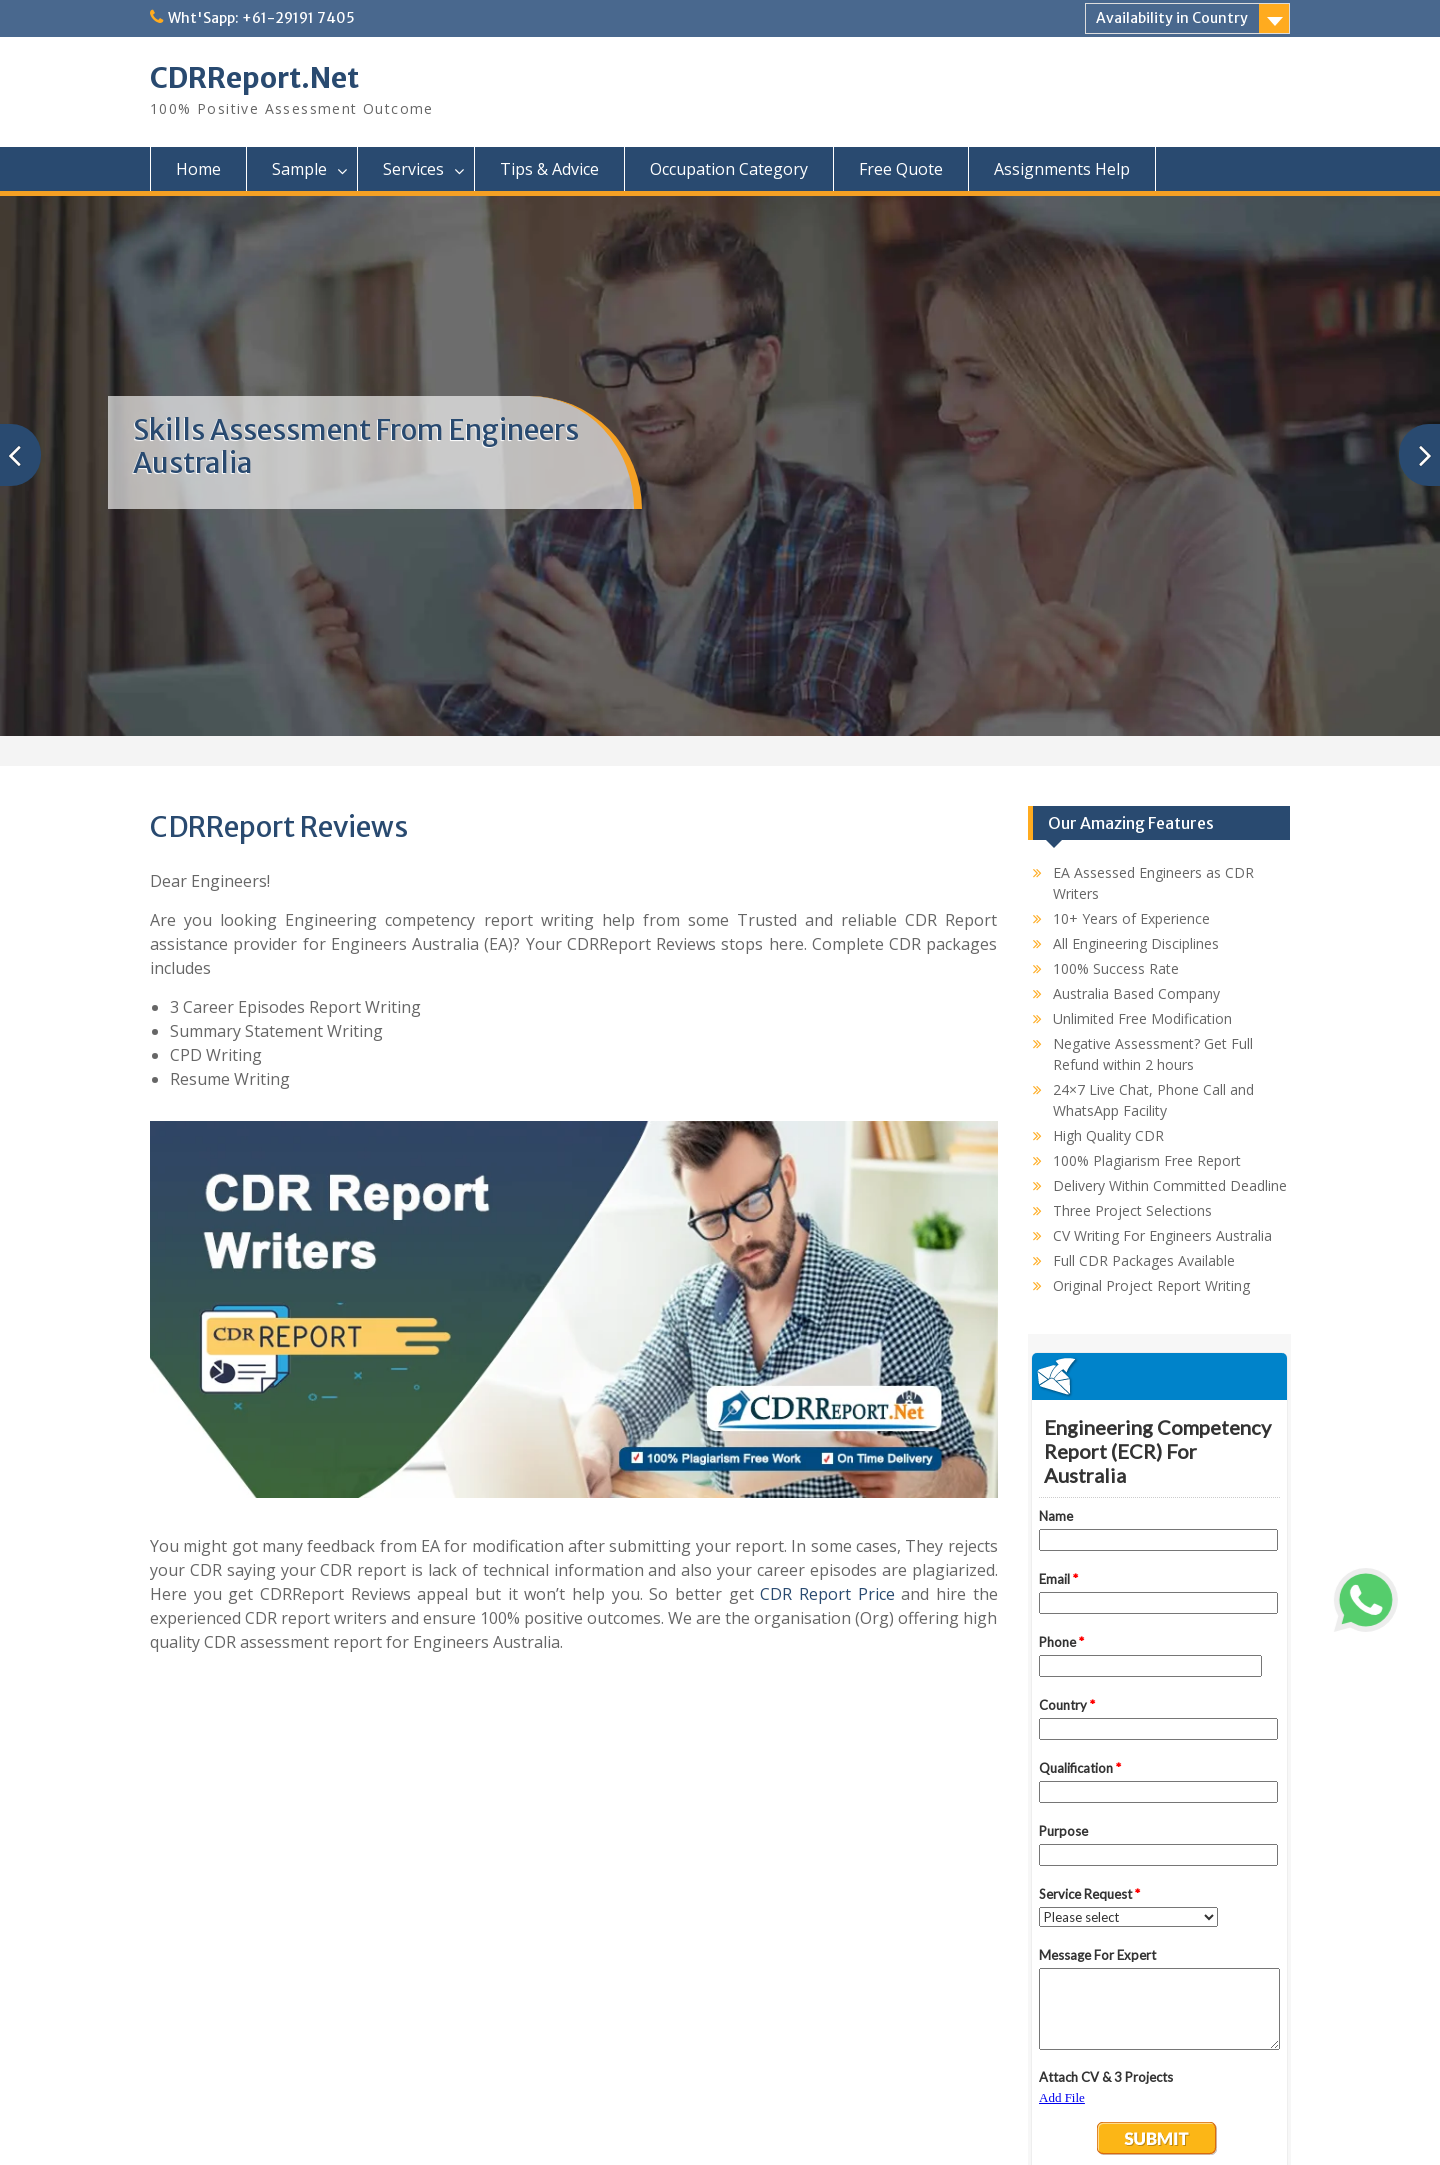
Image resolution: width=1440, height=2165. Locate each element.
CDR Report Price (827, 1594)
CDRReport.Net (254, 78)
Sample (299, 169)
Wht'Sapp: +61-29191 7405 (261, 18)
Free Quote (901, 169)
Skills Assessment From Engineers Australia (356, 447)
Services (413, 169)
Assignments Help (1062, 169)
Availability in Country (1172, 18)
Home (198, 169)
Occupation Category (729, 169)
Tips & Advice (549, 169)
